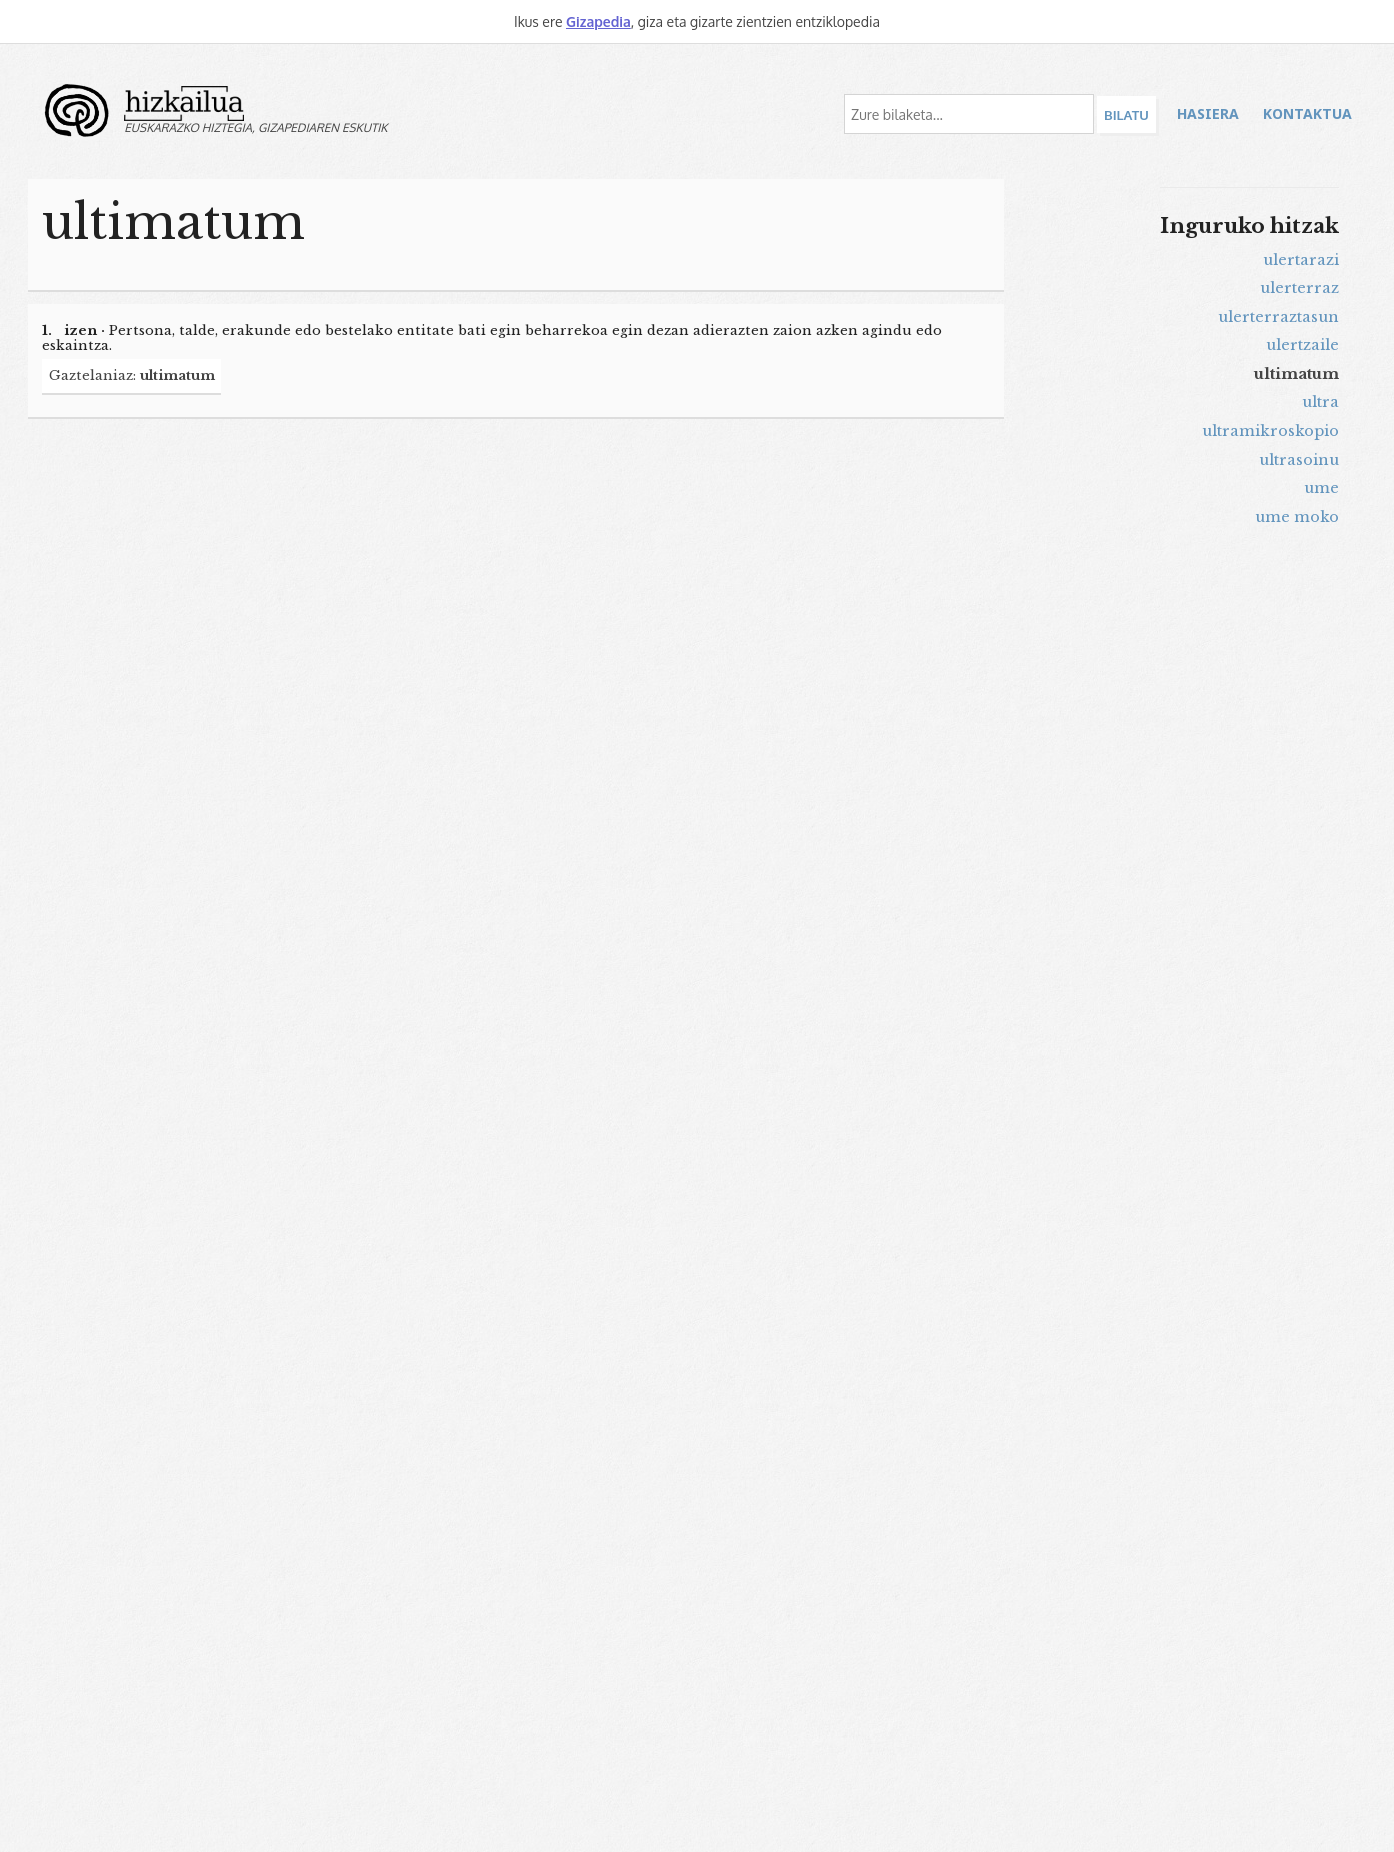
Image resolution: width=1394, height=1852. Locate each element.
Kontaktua (1307, 113)
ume (1321, 488)
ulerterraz (1299, 288)
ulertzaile (1302, 345)
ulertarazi (1301, 260)
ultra (1320, 402)
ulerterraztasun (1278, 317)
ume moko (1297, 517)
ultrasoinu (1299, 460)
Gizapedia (598, 21)
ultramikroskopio (1270, 431)
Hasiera (1208, 113)
